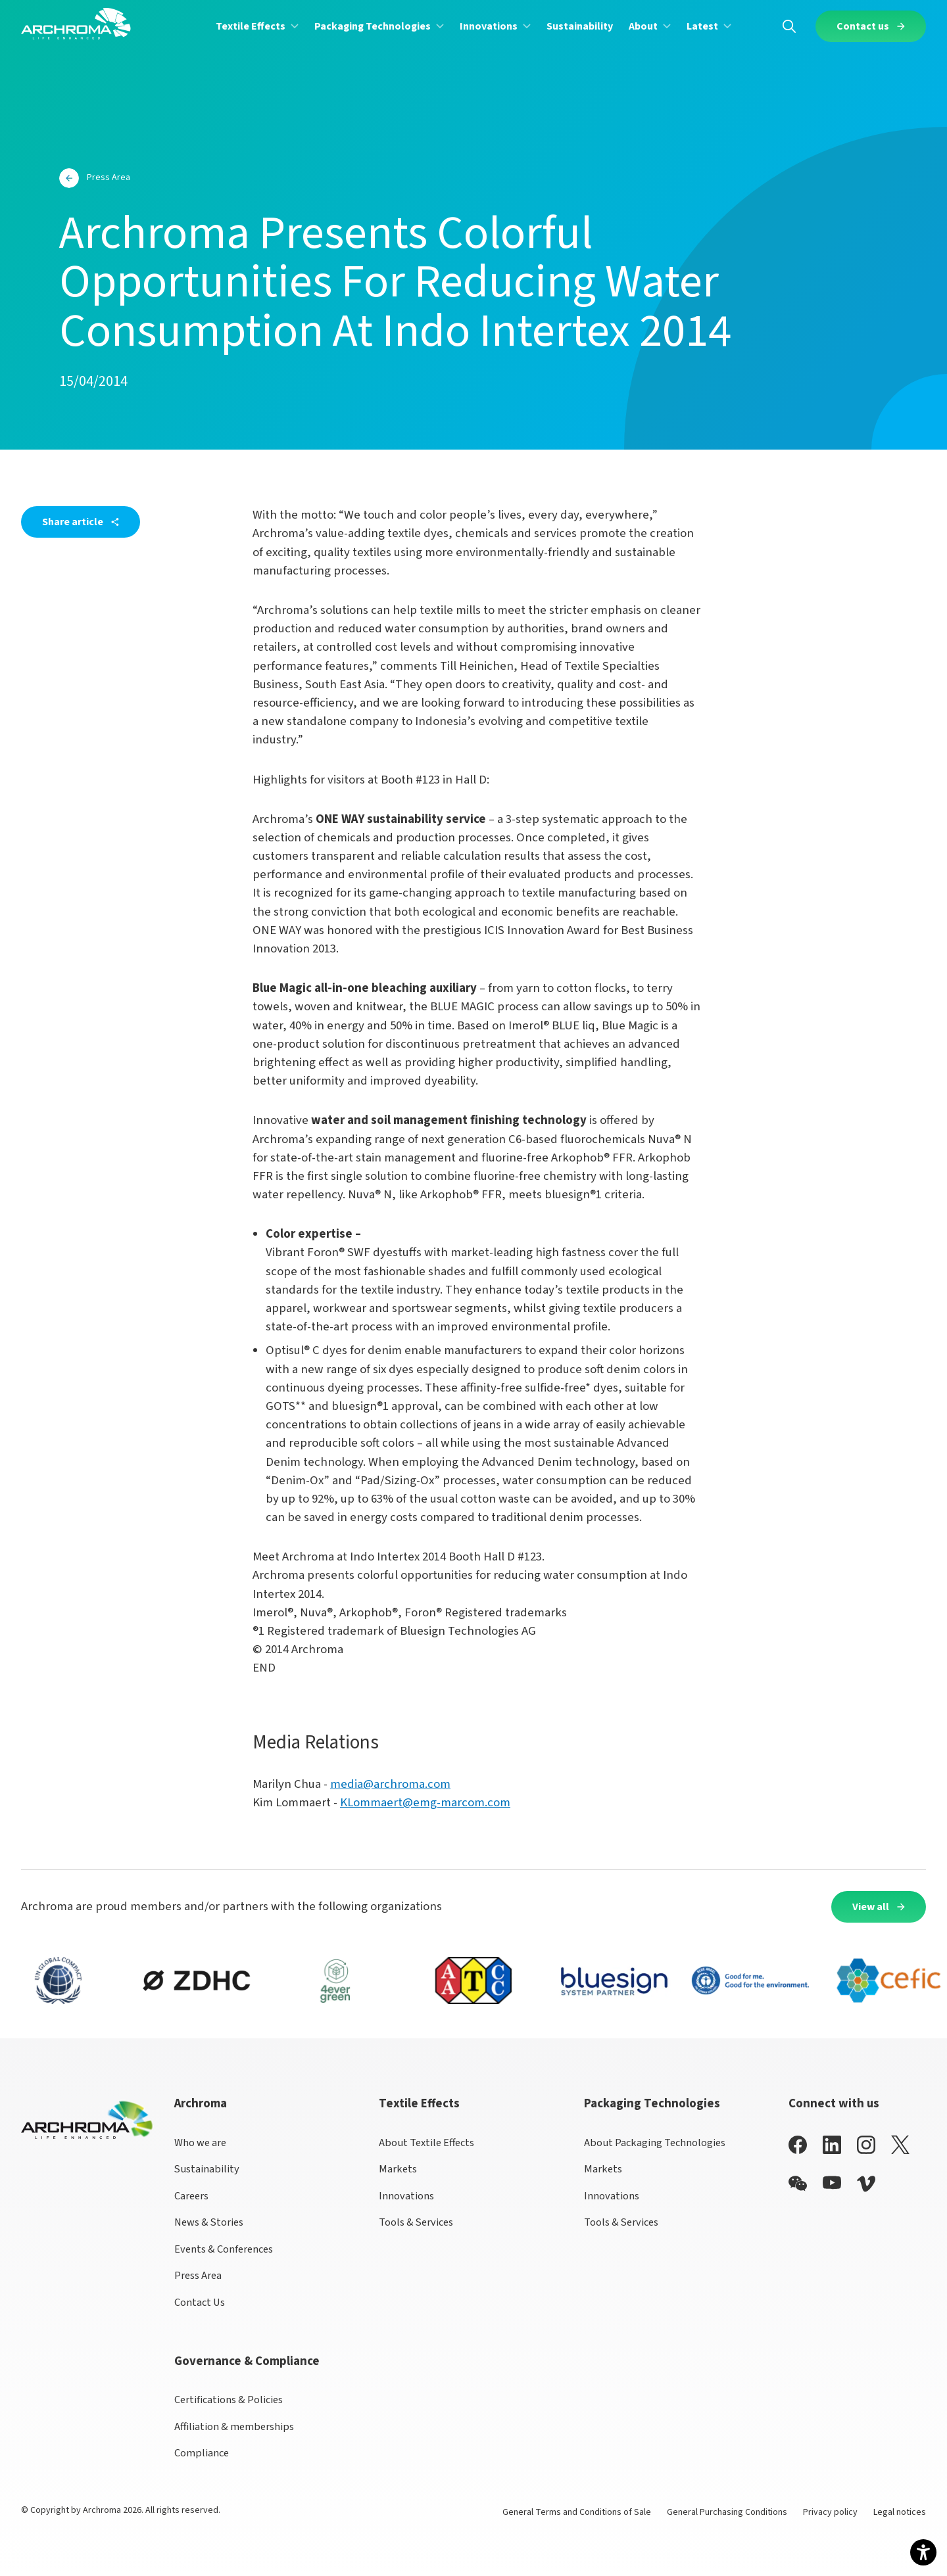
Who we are (200, 2143)
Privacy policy (830, 2512)
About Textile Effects (426, 2143)
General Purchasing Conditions (727, 2512)
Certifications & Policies (228, 2400)
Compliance (201, 2453)
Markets (398, 2169)
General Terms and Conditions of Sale (576, 2512)
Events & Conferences (223, 2249)
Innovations (406, 2196)
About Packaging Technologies (654, 2143)
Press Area (198, 2275)
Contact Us (199, 2302)
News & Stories (208, 2222)
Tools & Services (416, 2222)
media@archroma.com (390, 1784)
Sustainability (206, 2169)
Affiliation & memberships (234, 2427)
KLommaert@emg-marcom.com (425, 1803)
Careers (191, 2196)
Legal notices (899, 2512)
